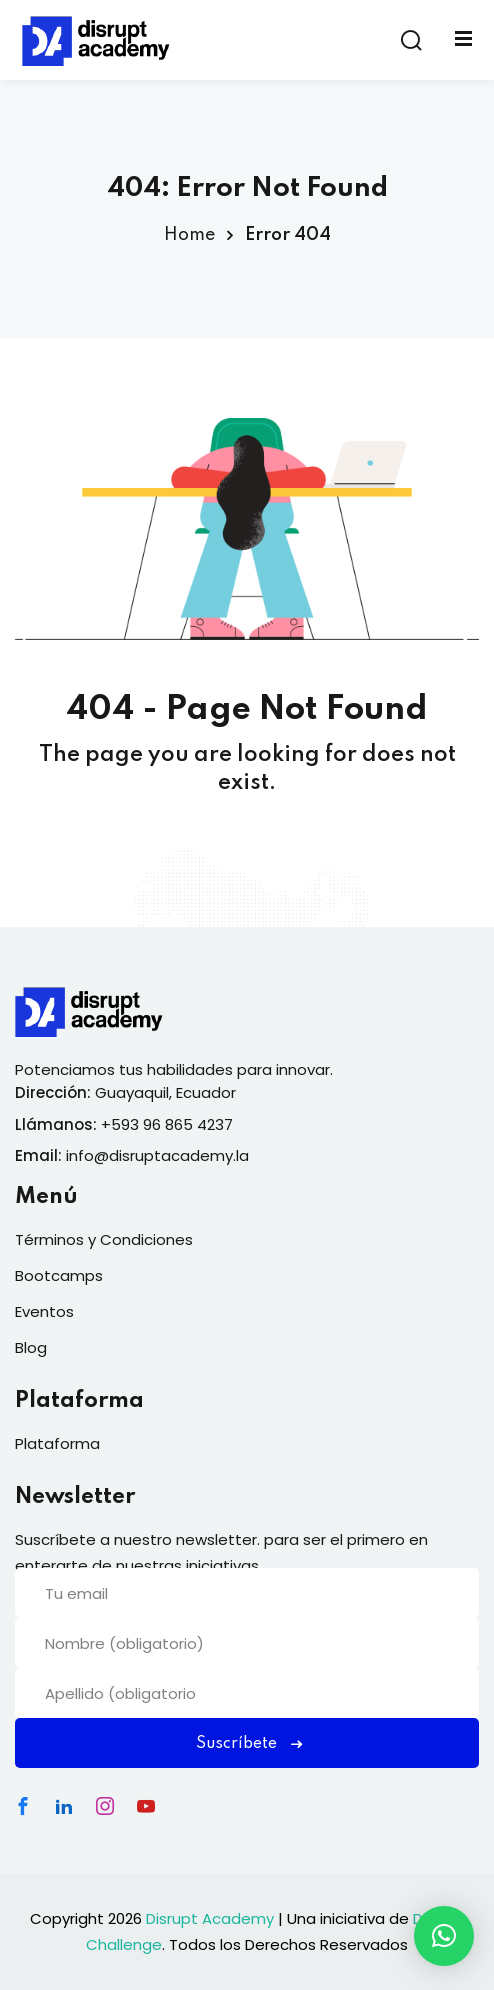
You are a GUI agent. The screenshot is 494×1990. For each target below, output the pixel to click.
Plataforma (57, 1443)
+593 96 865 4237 (167, 1124)
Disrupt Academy (210, 1918)
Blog (31, 1347)
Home (189, 235)
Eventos (44, 1311)
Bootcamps (59, 1275)
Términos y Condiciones (104, 1239)
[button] (444, 1936)
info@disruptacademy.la (157, 1155)
